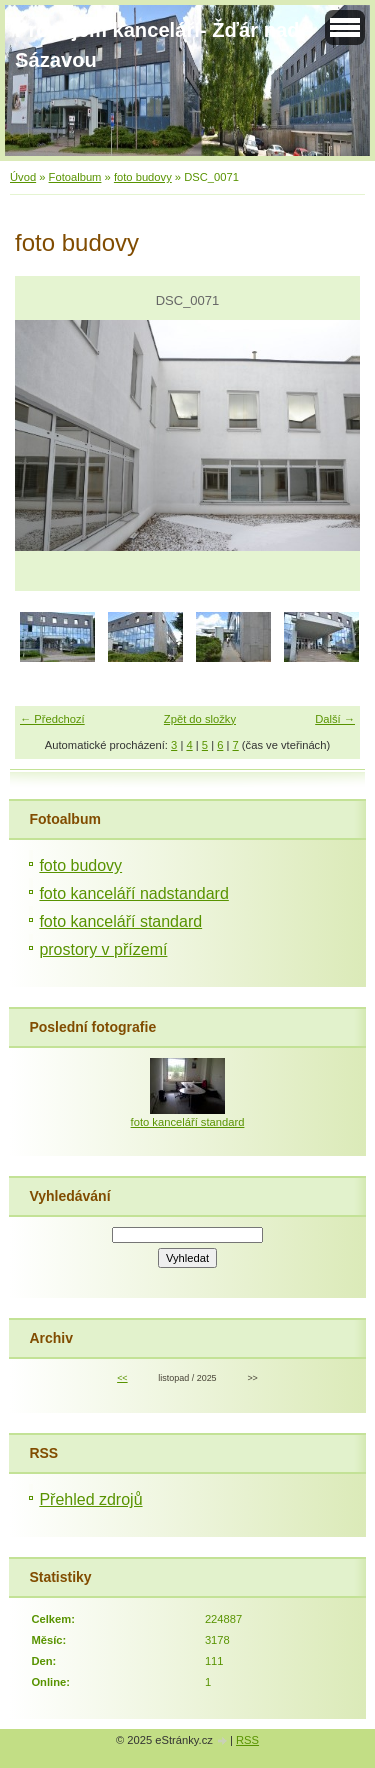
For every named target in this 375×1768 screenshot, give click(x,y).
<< (122, 1378)
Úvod (23, 177)
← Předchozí (52, 719)
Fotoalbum (75, 177)
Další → (335, 719)
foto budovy (143, 177)
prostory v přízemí (103, 949)
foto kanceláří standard (120, 921)
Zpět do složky (200, 719)
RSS (247, 1740)
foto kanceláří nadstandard (133, 893)
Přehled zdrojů (90, 1499)
